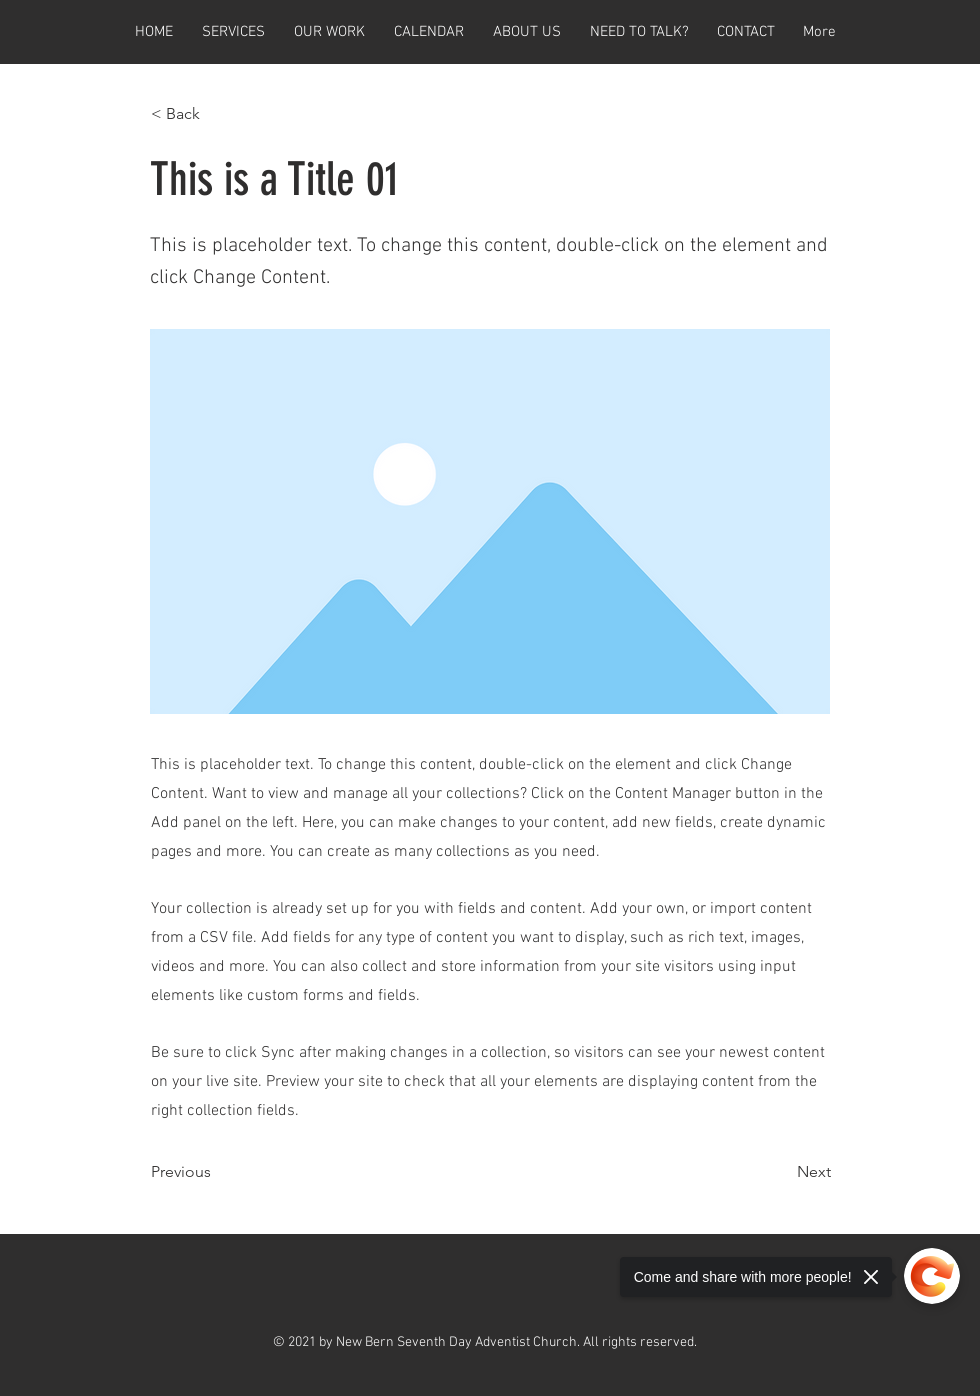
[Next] (781, 1172)
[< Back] (217, 114)
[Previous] (217, 1172)
